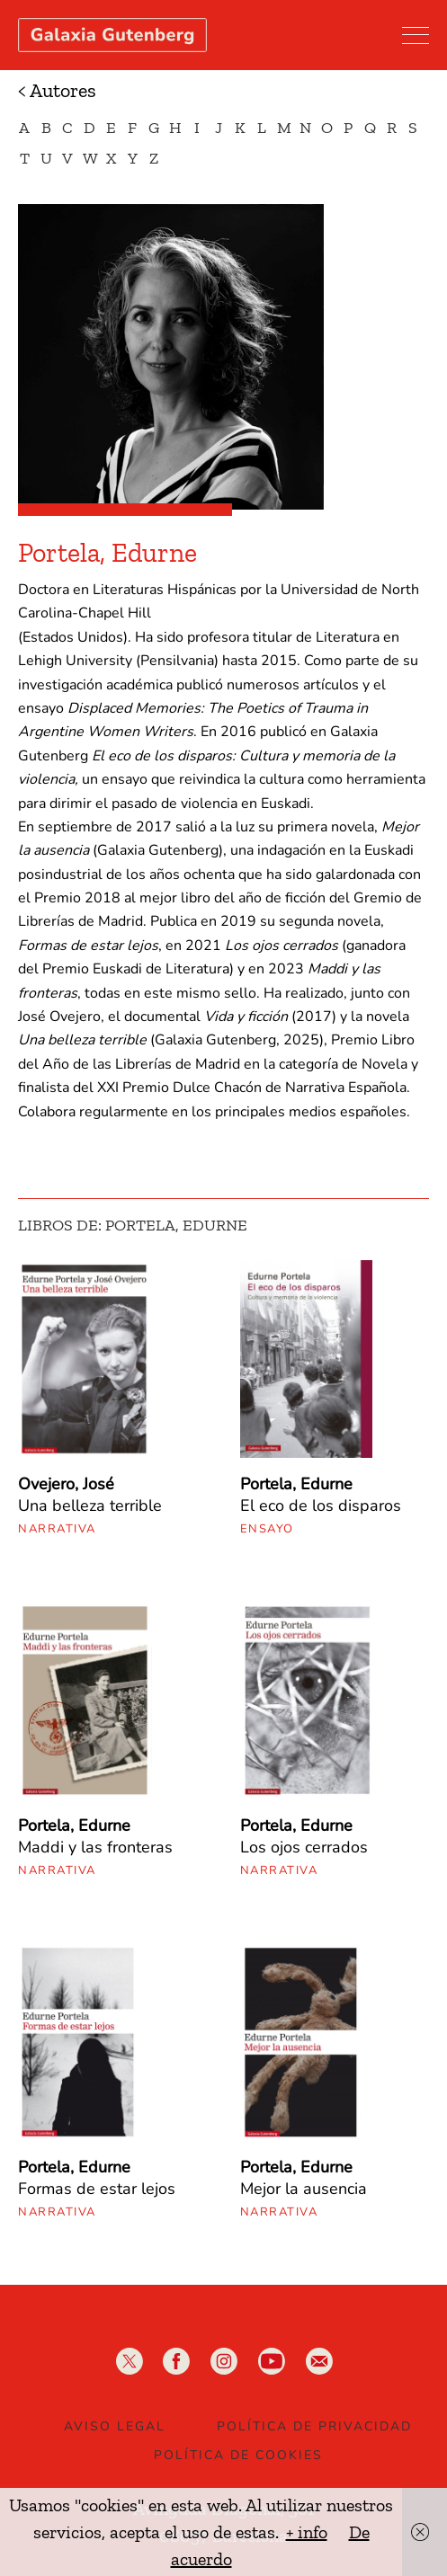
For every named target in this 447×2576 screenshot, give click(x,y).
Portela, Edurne (296, 1484)
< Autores (57, 90)
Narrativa (57, 1529)
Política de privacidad (314, 2426)
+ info (306, 2532)
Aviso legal (114, 2426)
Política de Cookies (238, 2455)
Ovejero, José (66, 1484)
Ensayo (267, 1529)
